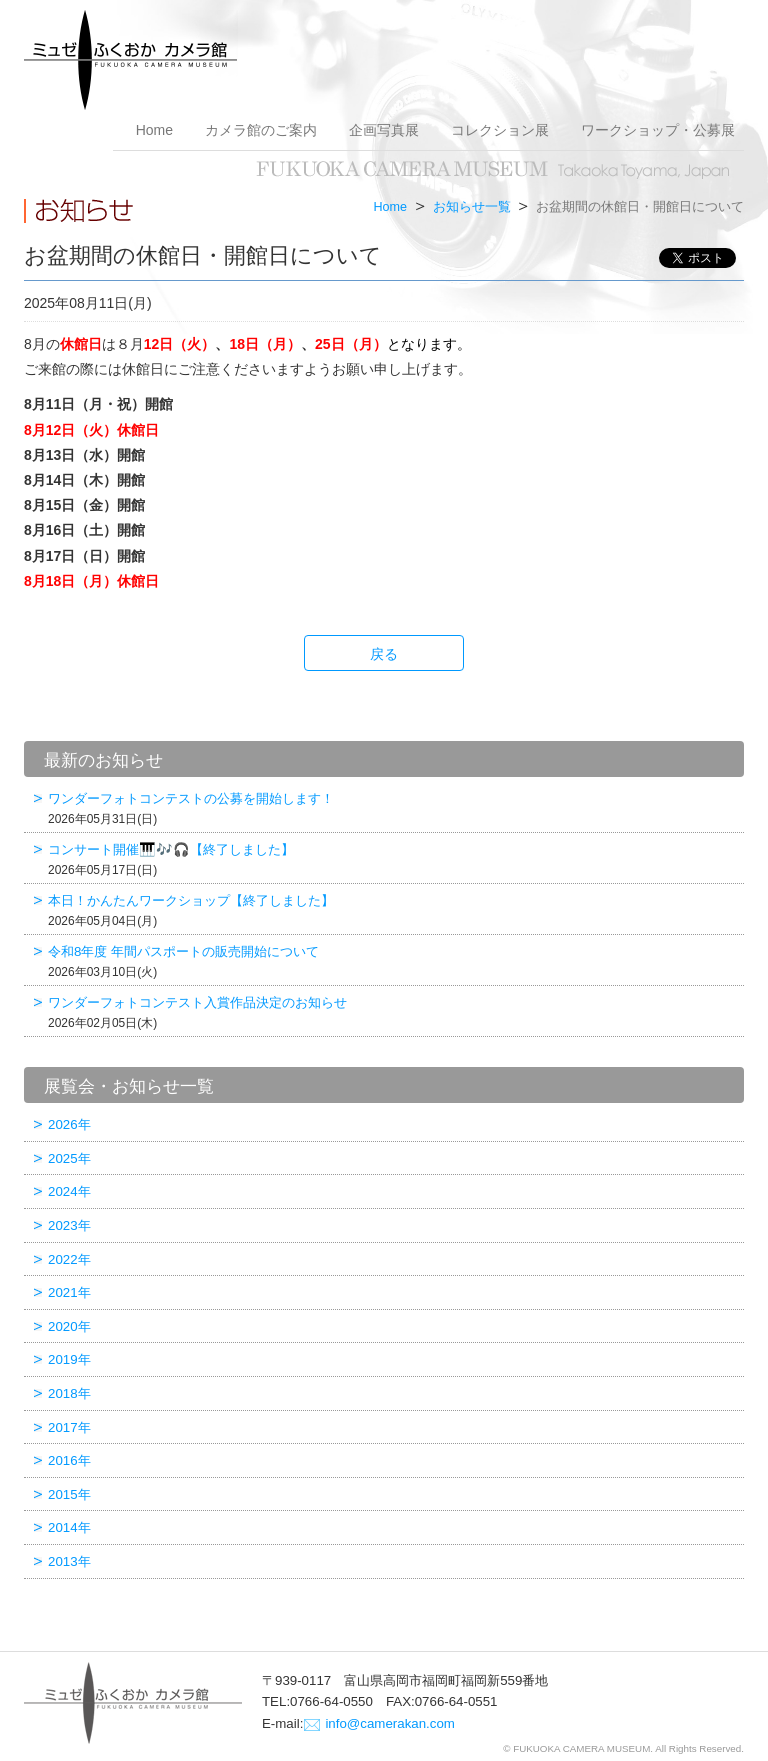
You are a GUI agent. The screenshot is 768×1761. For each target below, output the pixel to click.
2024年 (69, 1191)
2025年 (69, 1158)
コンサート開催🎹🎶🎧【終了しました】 (393, 859)
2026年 (69, 1124)
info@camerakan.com (390, 1723)
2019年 (69, 1359)
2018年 (69, 1393)
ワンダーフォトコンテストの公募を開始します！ (393, 808)
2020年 (69, 1326)
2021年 (69, 1292)
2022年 (69, 1259)
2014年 (69, 1527)
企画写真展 (384, 130)
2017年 (69, 1427)
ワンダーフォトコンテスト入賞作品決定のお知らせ (393, 1012)
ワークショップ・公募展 (658, 130)
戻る (384, 654)
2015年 (69, 1494)
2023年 (69, 1225)
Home (154, 130)
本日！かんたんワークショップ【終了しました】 (393, 910)
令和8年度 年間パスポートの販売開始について (393, 961)
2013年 (69, 1561)
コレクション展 (500, 130)
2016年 (69, 1460)
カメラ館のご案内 (261, 130)
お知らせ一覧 (472, 207)
